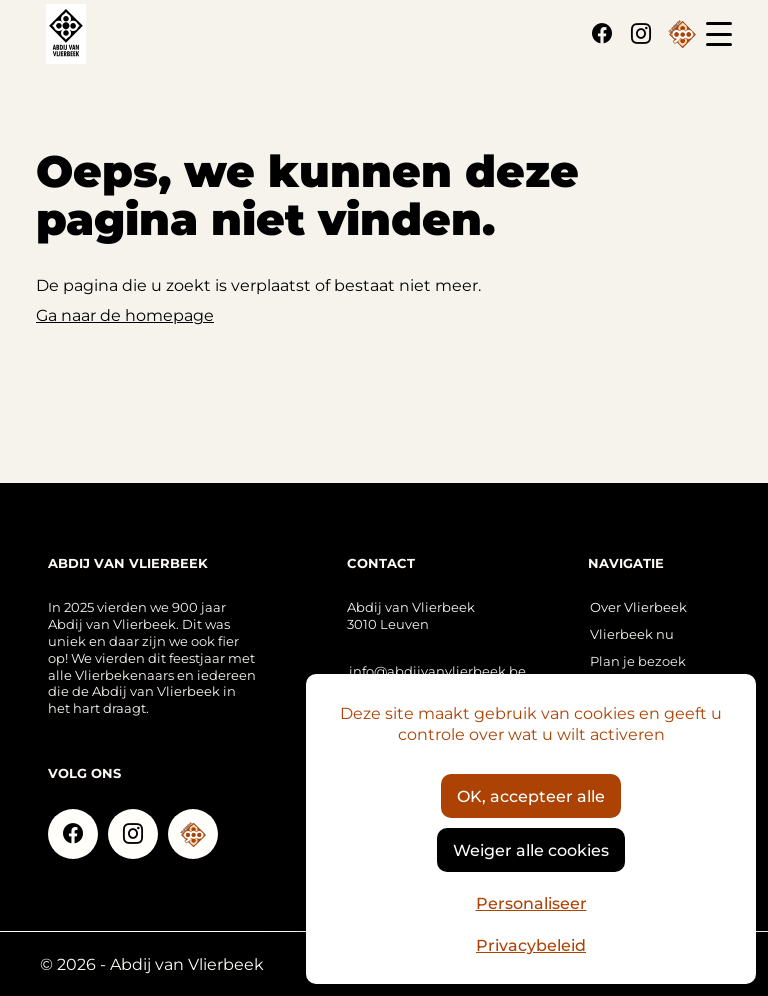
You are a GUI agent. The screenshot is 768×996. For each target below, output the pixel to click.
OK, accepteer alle (531, 795)
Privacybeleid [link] (531, 944)
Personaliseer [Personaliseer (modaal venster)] (531, 902)
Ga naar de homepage (125, 314)
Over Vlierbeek (638, 606)
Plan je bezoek (638, 660)
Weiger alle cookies (531, 849)
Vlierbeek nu (632, 633)
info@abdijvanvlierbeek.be (437, 670)
